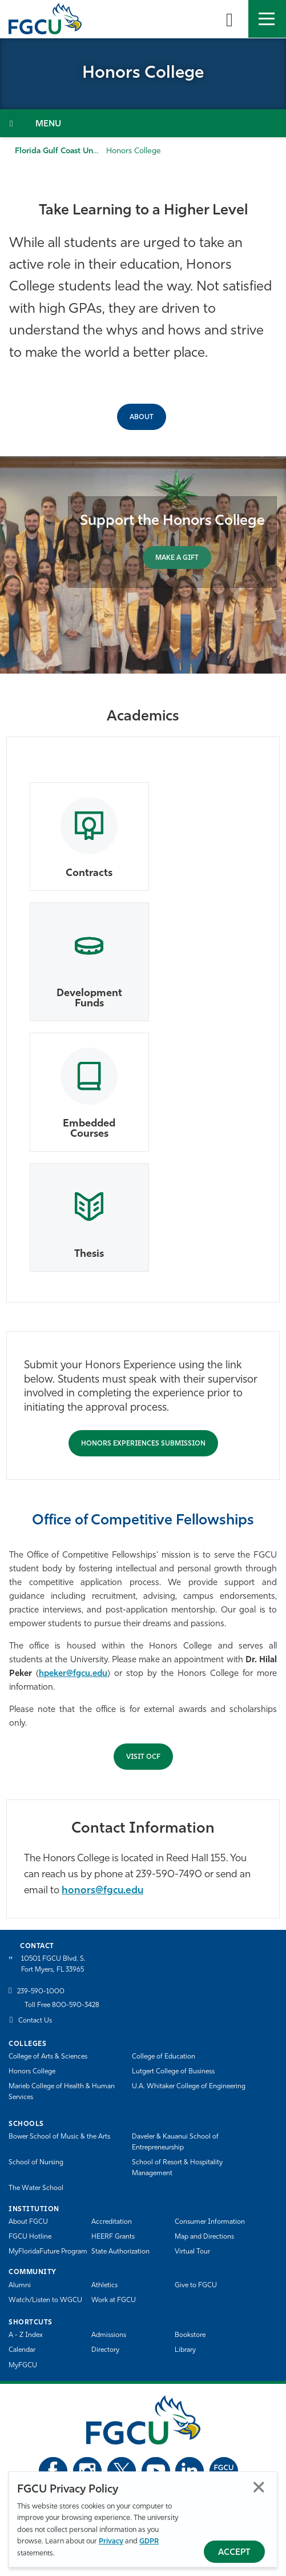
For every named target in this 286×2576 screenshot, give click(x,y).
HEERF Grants (113, 2236)
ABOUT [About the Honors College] (142, 417)
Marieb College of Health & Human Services (62, 2092)
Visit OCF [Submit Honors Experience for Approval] (143, 1757)
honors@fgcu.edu (102, 1891)
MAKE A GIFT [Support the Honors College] (177, 558)
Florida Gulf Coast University (67, 151)
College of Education (163, 2056)
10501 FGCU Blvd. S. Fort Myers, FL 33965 (53, 1964)
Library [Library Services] (185, 2350)
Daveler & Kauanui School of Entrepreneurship (175, 2142)
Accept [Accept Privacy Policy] (234, 2553)
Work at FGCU (113, 2300)
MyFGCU (23, 2365)
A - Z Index (26, 2335)
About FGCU (28, 2222)
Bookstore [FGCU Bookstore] (190, 2335)
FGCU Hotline (30, 2236)
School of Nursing (36, 2162)
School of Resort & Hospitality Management (177, 2168)
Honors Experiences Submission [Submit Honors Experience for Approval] (143, 1443)
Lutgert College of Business (173, 2071)
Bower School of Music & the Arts (59, 2136)
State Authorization (120, 2251)
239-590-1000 (41, 1991)
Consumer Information (210, 2222)
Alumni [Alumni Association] (20, 2285)
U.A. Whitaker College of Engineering (188, 2086)
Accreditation (111, 2222)
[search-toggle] (229, 19)
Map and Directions (204, 2236)
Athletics (104, 2285)
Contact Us (35, 2020)
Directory (105, 2350)
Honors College (32, 2071)
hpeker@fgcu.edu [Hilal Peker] (73, 1674)
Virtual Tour (192, 2251)
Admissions (108, 2335)
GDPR (149, 2541)
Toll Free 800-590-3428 (62, 2005)
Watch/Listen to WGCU (45, 2300)
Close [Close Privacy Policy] (259, 2487)
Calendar (22, 2350)
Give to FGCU (196, 2285)
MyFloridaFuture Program (48, 2251)
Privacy (111, 2541)
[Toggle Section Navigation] (143, 123)
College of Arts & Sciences (48, 2056)
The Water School (36, 2188)
